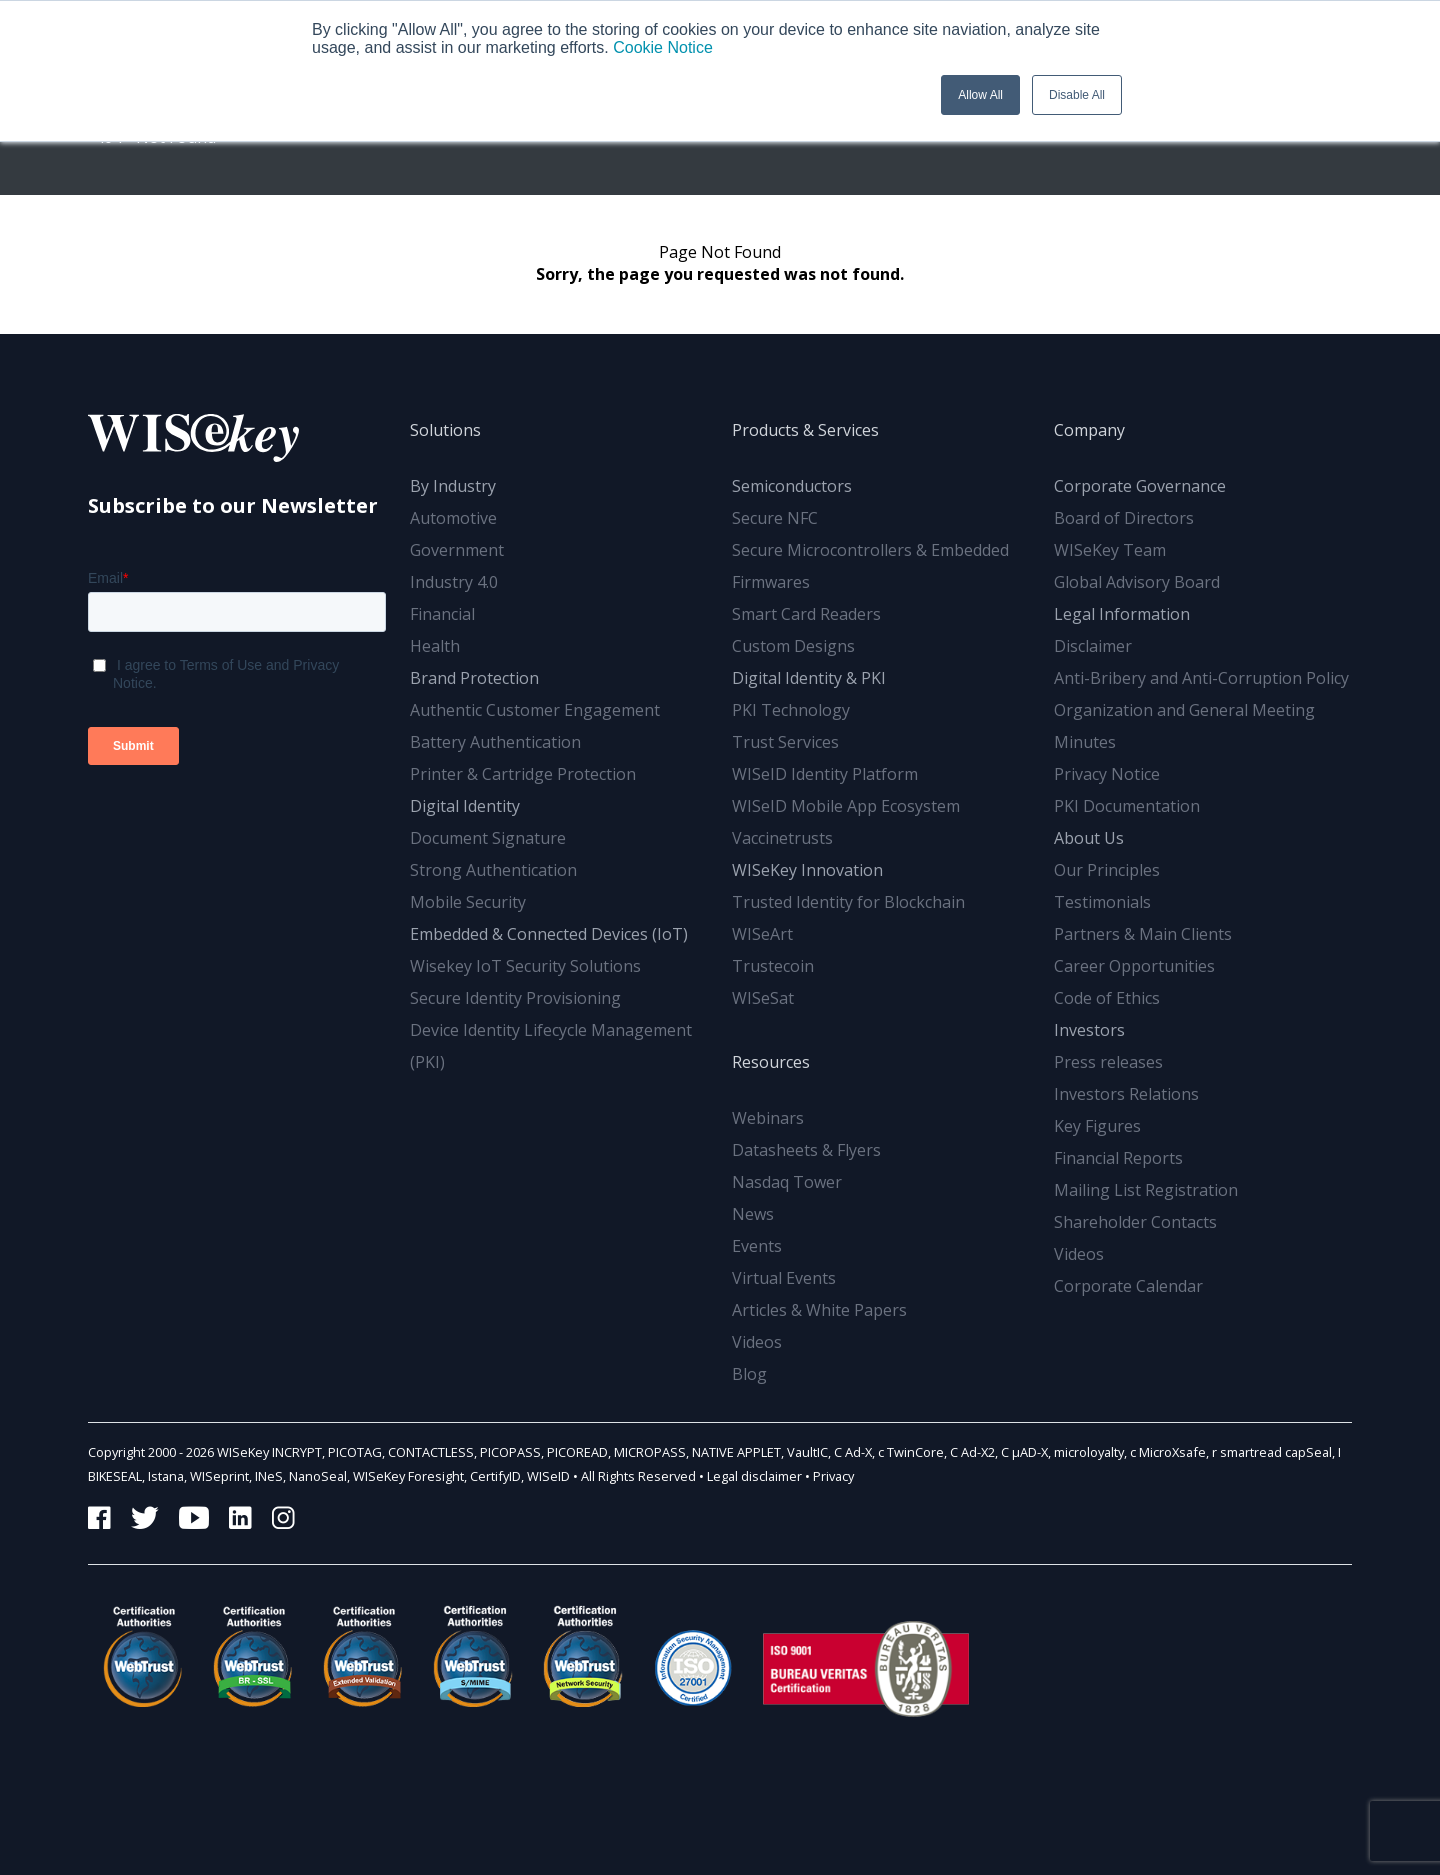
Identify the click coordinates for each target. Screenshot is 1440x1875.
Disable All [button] (1077, 95)
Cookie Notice (663, 47)
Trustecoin (773, 966)
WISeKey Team (1110, 550)
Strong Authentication (493, 870)
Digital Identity (465, 806)
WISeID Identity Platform (825, 774)
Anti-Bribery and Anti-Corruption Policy (1201, 678)
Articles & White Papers (819, 1310)
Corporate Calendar (1128, 1286)
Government (457, 550)
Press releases (1108, 1062)
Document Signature (488, 838)
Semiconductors (792, 486)
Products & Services (805, 430)
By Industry (453, 486)
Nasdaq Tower (787, 1182)
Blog (749, 1374)
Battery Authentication (495, 742)
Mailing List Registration (1146, 1190)
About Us (1089, 838)
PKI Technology (791, 710)
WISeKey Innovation (807, 870)
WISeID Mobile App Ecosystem (846, 806)
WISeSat (763, 998)
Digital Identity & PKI (809, 678)
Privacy (833, 1476)
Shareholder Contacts (1135, 1222)
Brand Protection (474, 678)
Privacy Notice (1107, 774)
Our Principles (1107, 870)
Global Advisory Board (1137, 582)
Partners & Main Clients (1143, 934)
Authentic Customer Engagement (535, 710)
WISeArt (762, 934)
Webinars (768, 1118)
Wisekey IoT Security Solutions (525, 966)
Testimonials (1102, 902)
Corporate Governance (1140, 486)
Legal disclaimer (754, 1476)
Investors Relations (1126, 1094)
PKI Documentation (1127, 806)
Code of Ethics (1107, 998)
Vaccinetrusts (782, 838)
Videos (757, 1342)
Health (435, 646)
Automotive (453, 518)
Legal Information (1122, 614)
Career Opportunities (1134, 966)
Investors (1089, 1030)
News (753, 1214)
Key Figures (1097, 1126)
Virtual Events (784, 1278)
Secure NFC (775, 518)
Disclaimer (1093, 646)
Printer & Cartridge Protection (523, 774)
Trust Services (785, 742)
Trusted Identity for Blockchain (848, 902)
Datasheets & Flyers (806, 1150)
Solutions (445, 430)
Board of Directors (1124, 518)
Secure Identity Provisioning (515, 998)
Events (757, 1246)
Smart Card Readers (806, 614)
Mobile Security (468, 902)
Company (1089, 430)
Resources (771, 1062)
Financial (442, 614)
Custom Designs (793, 646)
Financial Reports (1118, 1158)
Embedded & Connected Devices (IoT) (549, 934)
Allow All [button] (980, 95)
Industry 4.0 (454, 582)
